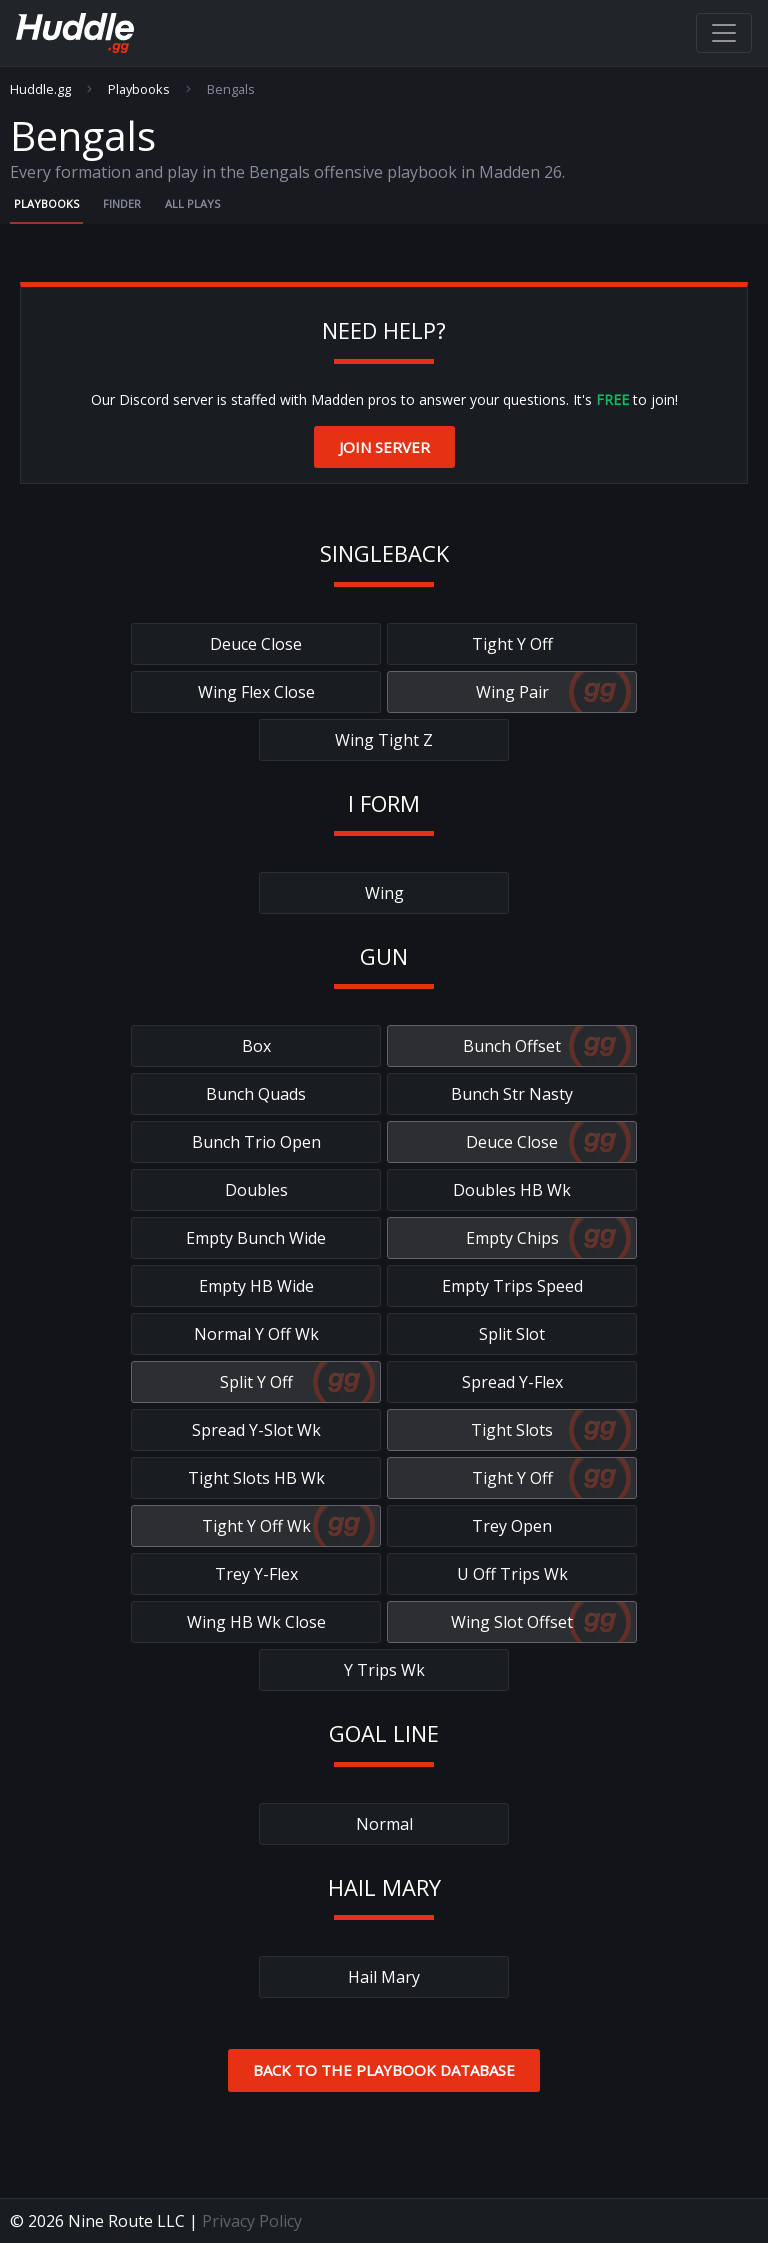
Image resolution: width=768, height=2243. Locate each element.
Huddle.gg (40, 89)
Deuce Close (256, 644)
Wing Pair (512, 692)
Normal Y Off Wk (256, 1334)
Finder (122, 203)
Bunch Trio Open (256, 1142)
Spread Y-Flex (512, 1382)
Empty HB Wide (256, 1286)
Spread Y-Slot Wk (256, 1430)
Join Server (384, 447)
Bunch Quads (256, 1094)
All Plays (192, 203)
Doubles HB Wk (512, 1190)
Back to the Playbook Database (384, 2070)
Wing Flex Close (256, 692)
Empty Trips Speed (512, 1286)
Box (256, 1046)
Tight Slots (512, 1430)
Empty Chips (512, 1238)
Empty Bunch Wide (256, 1238)
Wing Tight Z (384, 740)
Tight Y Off (512, 644)
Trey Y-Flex (256, 1574)
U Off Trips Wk (512, 1574)
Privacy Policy (252, 2221)
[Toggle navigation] (724, 33)
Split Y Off (256, 1382)
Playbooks (139, 89)
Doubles (256, 1190)
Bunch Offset (512, 1046)
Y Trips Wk (384, 1670)
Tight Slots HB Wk (256, 1478)
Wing (384, 893)
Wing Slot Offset (512, 1622)
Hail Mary (384, 1977)
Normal (384, 1824)
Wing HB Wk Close (256, 1622)
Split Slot (512, 1334)
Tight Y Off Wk (256, 1526)
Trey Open (512, 1526)
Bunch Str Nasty (512, 1094)
